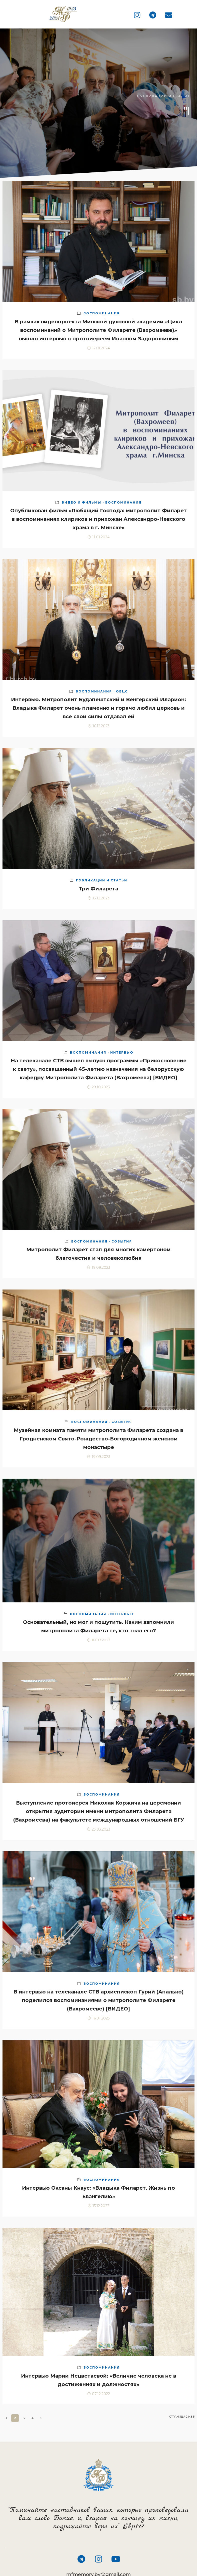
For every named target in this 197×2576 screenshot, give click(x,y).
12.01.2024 (98, 348)
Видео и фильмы (81, 502)
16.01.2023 (99, 2018)
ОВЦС (122, 691)
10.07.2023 (98, 1640)
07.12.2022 (98, 2394)
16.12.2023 (99, 726)
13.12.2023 (99, 898)
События (122, 1241)
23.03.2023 (98, 1829)
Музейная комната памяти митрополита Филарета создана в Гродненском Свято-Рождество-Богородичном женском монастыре (98, 1438)
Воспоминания (102, 313)
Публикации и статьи (101, 880)
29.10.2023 (98, 1087)
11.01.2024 (99, 537)
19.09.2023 (98, 1267)
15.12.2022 (98, 2206)
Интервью (121, 1052)
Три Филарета (98, 889)
